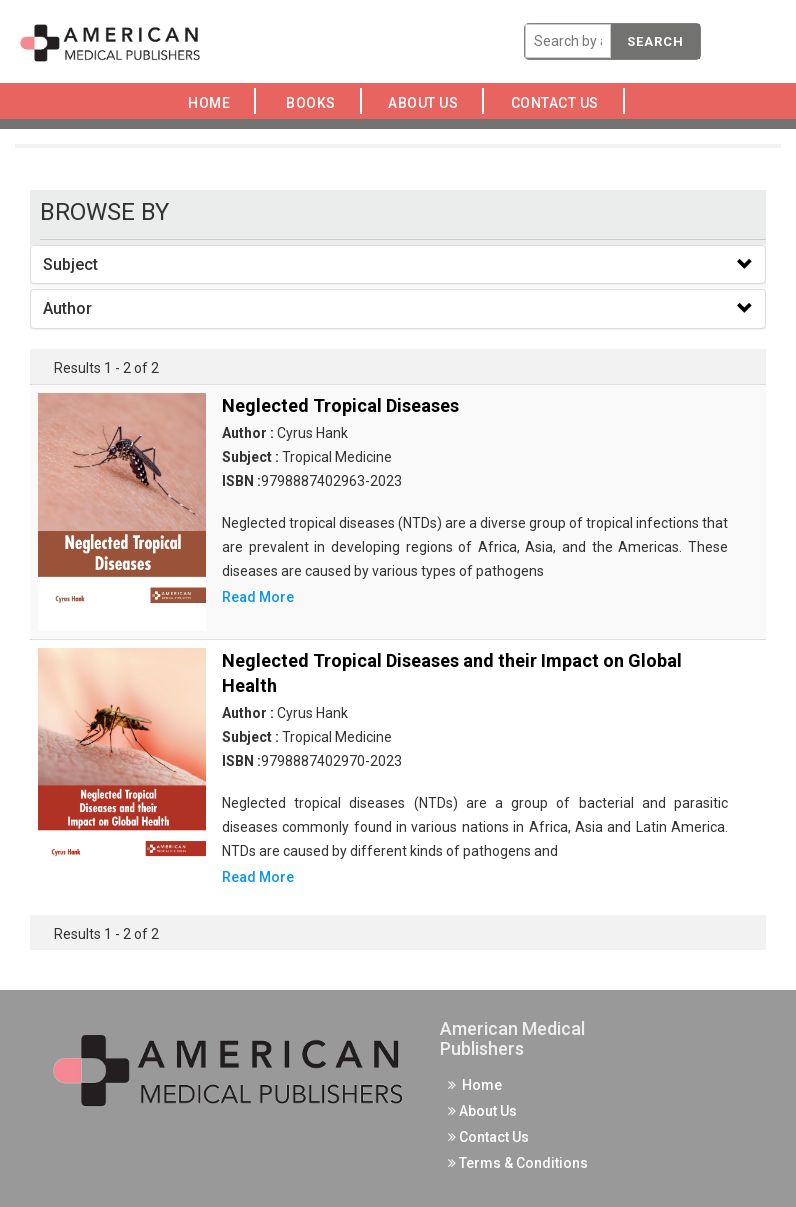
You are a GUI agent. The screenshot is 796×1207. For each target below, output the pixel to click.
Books (314, 103)
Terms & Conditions (518, 1163)
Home (212, 103)
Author (67, 308)
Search (655, 41)
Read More (258, 597)
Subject (70, 264)
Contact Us (560, 103)
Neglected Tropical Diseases (340, 405)
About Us (429, 103)
